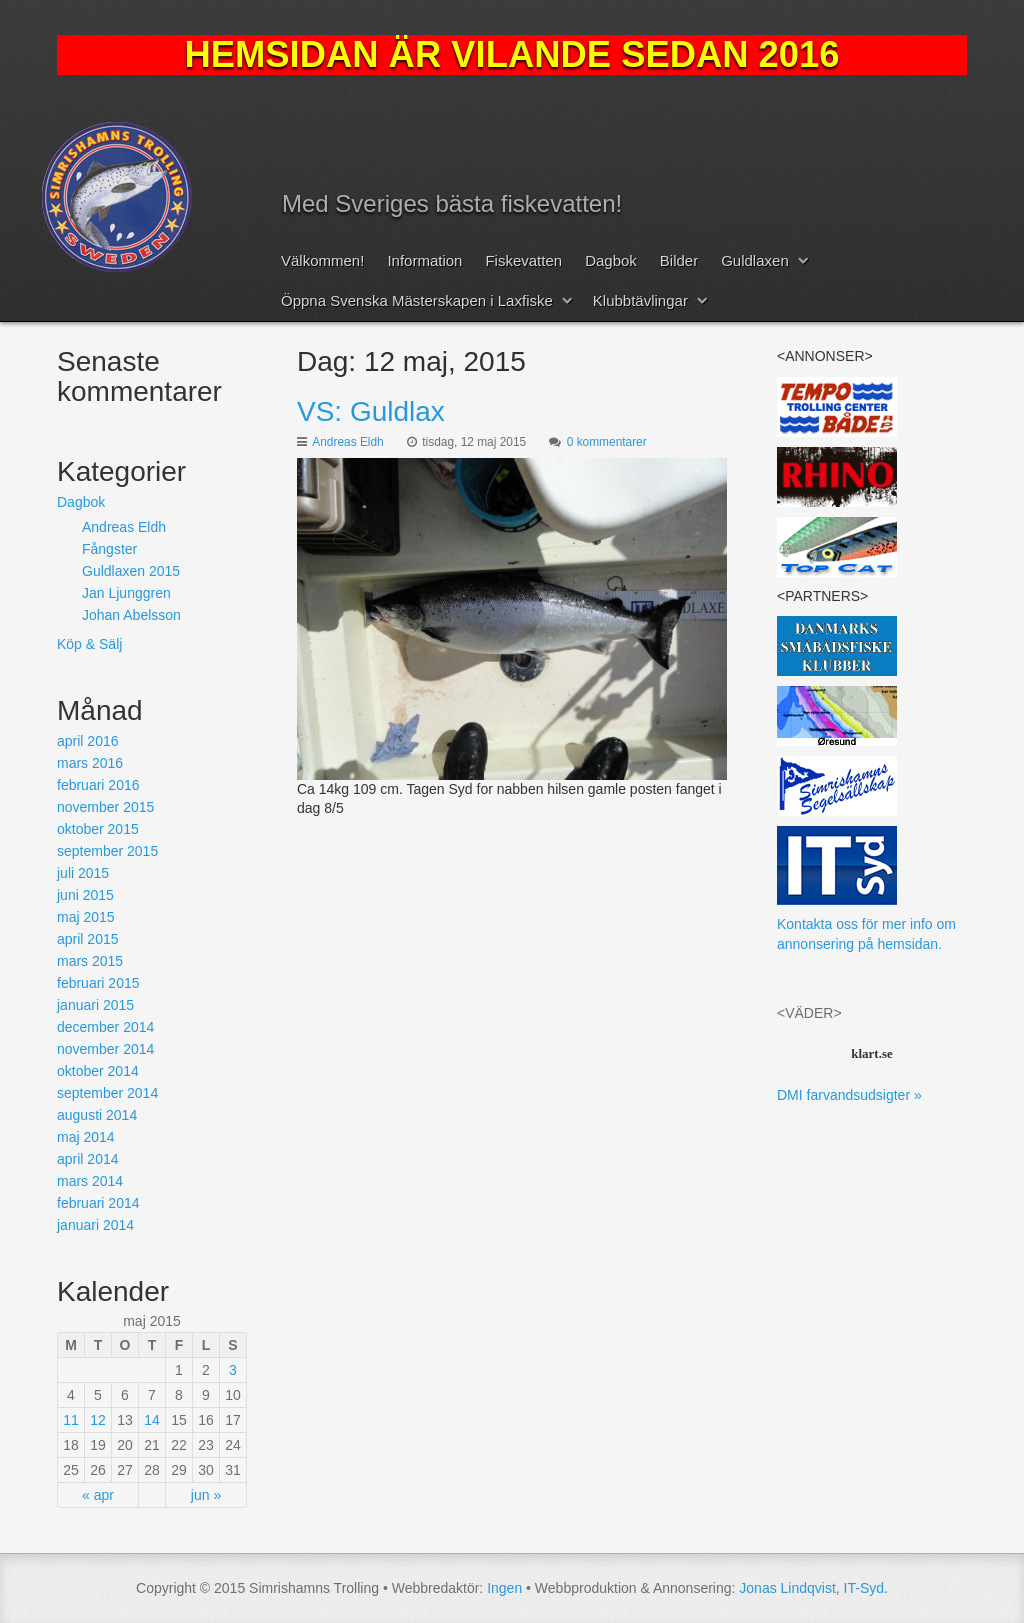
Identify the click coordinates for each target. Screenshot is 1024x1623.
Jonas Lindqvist (787, 1588)
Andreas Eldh (347, 442)
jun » (206, 1495)
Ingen (504, 1588)
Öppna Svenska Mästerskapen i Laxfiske (417, 300)
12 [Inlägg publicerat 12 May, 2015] (98, 1420)
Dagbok (611, 260)
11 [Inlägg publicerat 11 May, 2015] (71, 1420)
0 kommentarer (607, 442)
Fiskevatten (523, 260)
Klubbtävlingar (640, 300)
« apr (98, 1495)
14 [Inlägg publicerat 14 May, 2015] (152, 1420)
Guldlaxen (755, 260)
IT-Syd (864, 1588)
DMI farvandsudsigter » (849, 1095)
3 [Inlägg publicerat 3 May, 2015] (233, 1370)
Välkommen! (322, 260)
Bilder (679, 260)
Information (424, 260)
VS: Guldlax (371, 411)
